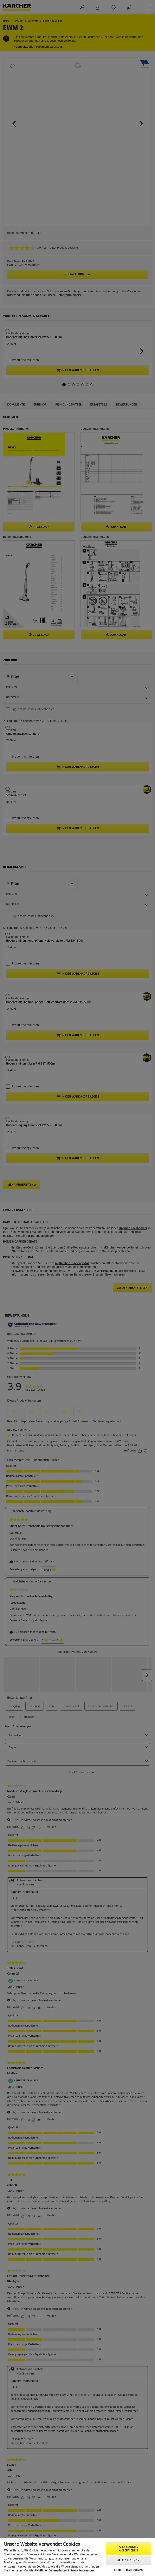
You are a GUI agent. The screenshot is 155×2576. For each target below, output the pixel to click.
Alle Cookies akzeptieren (128, 2549)
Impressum (86, 2570)
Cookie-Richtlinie (35, 2570)
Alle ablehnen (128, 2560)
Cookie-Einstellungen (128, 2570)
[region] (77, 2557)
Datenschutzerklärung (63, 2570)
